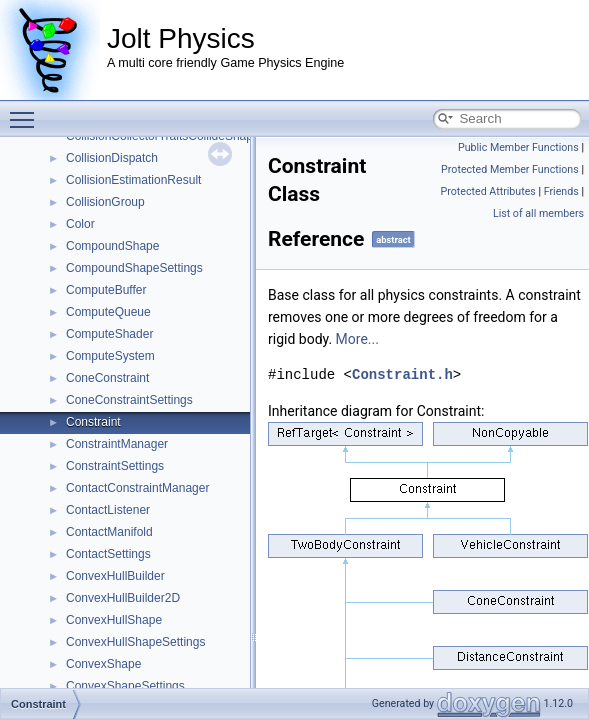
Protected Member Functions (510, 169)
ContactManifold (109, 532)
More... (357, 339)
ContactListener (108, 510)
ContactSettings (108, 554)
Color (80, 224)
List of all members (538, 213)
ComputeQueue (108, 312)
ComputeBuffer (106, 290)
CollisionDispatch (112, 158)
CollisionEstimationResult (133, 180)
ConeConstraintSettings (129, 400)
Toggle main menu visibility (27, 111)
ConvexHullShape (114, 620)
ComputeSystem (110, 356)
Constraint (93, 422)
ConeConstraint (107, 378)
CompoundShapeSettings (134, 268)
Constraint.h (402, 374)
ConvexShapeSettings (125, 686)
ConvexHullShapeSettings (135, 642)
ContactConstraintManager (137, 488)
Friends (561, 191)
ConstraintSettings (115, 466)
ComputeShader (109, 334)
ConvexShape (103, 664)
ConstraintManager (117, 444)
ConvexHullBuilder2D (123, 598)
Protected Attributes (487, 191)
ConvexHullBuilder (115, 576)
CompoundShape (112, 246)
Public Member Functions (518, 147)
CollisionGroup (105, 202)
